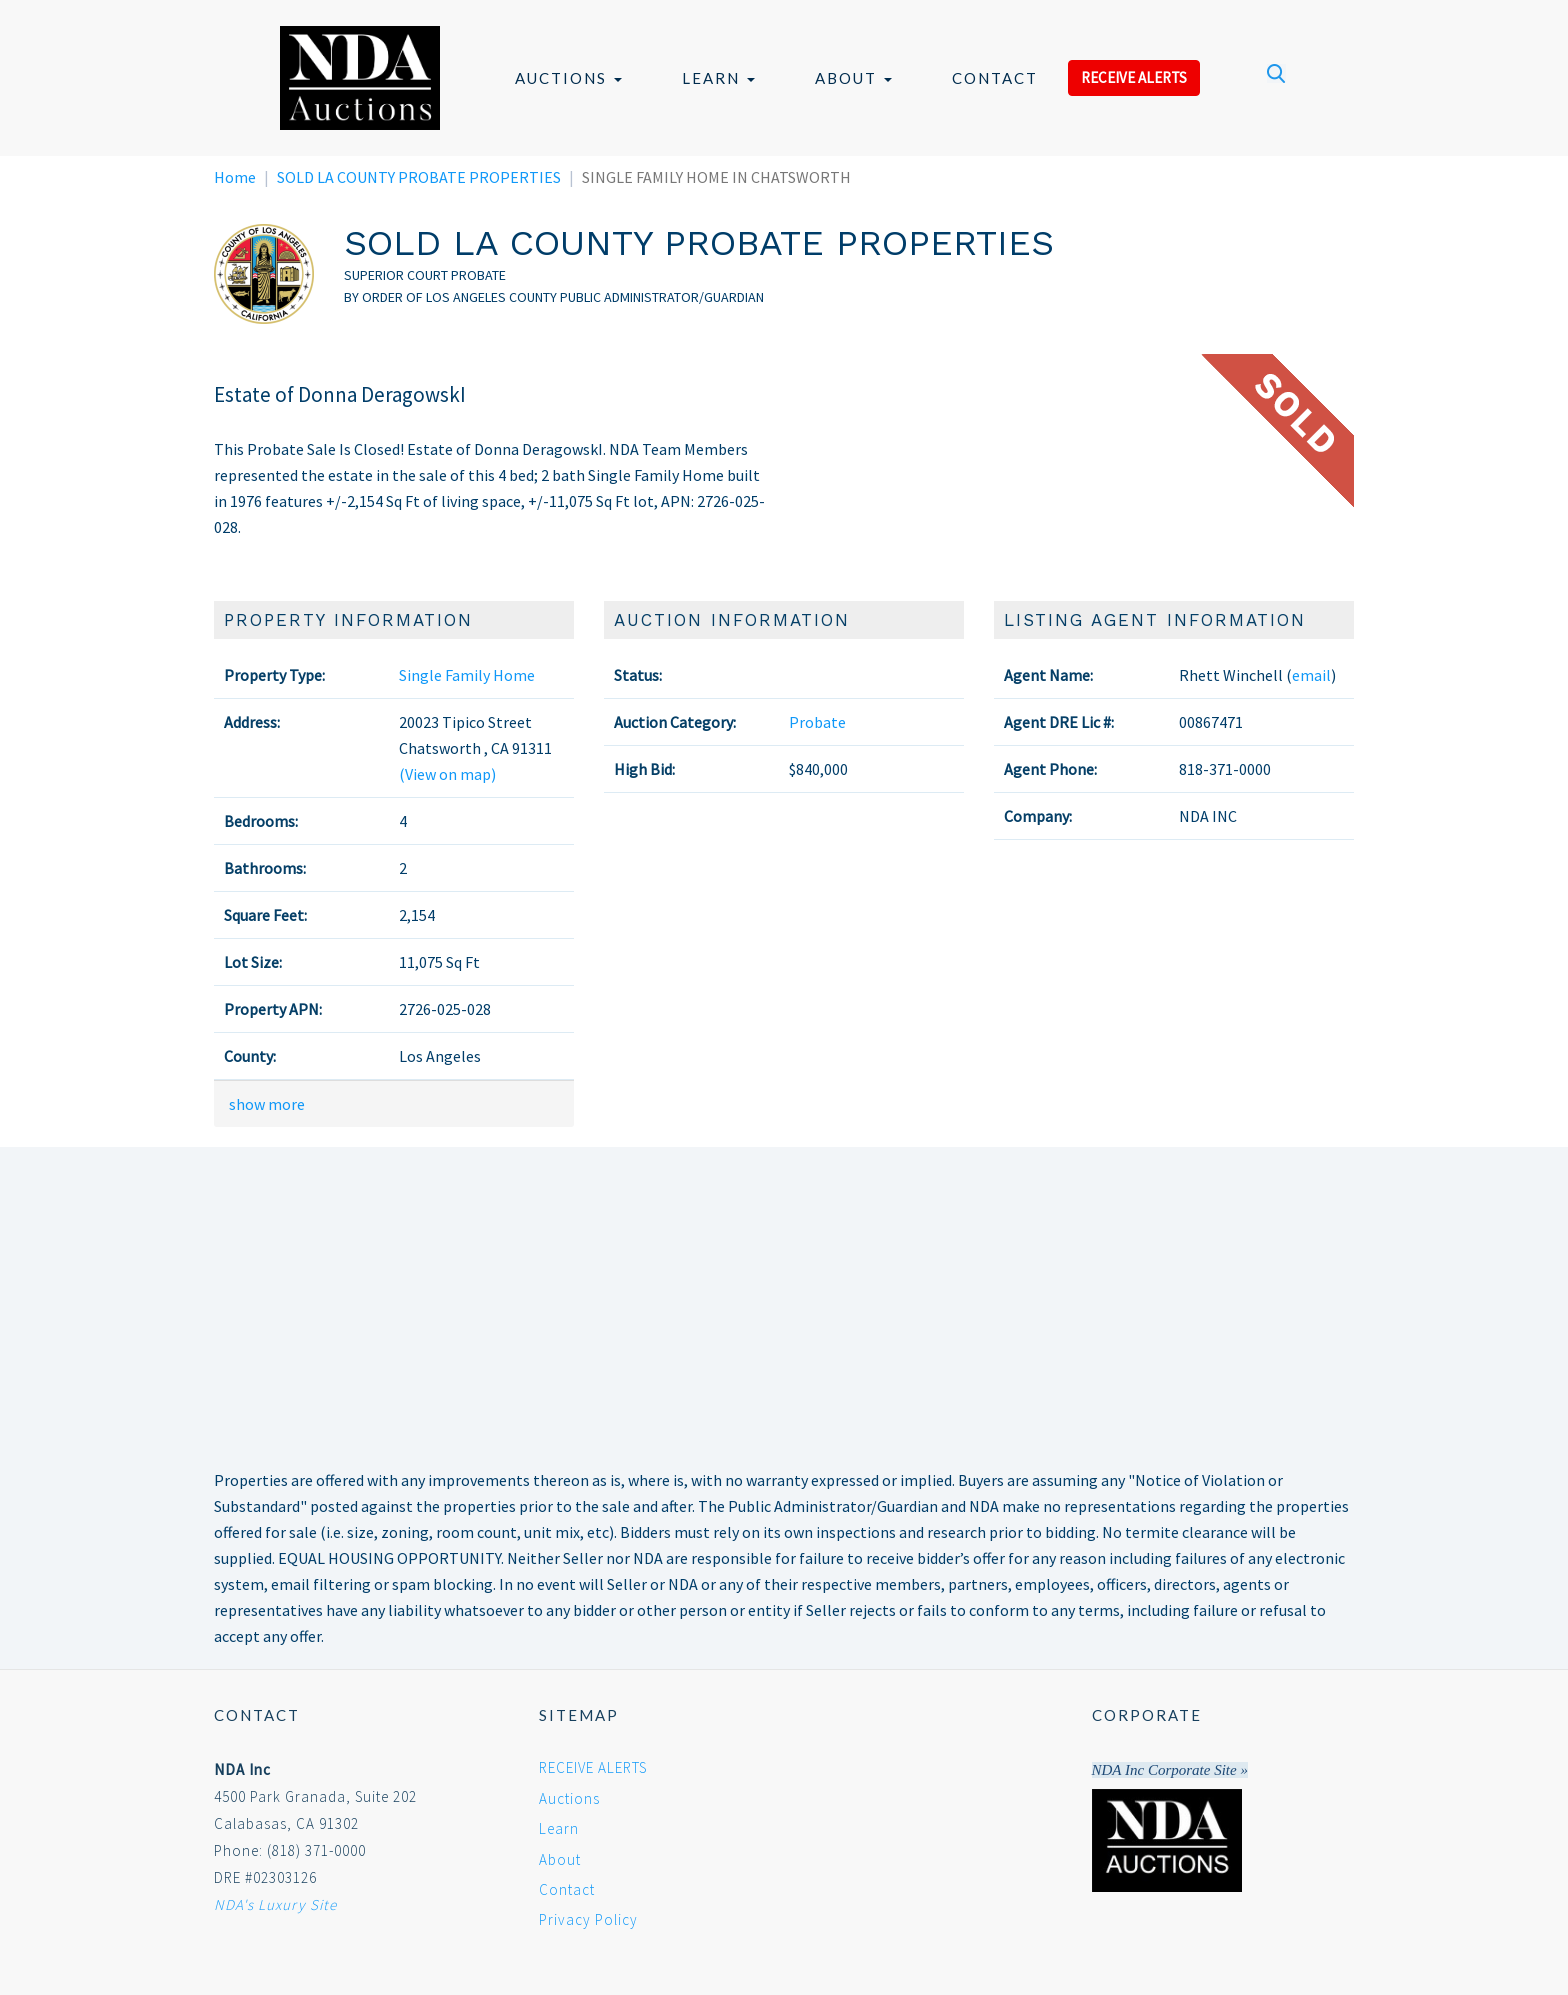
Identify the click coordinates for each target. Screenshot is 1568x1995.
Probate (817, 722)
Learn (718, 78)
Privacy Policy (588, 1919)
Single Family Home (467, 675)
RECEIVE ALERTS (1134, 77)
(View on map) (447, 774)
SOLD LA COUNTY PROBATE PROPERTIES (419, 177)
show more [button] (267, 1104)
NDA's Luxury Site (275, 1904)
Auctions (568, 78)
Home (235, 177)
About (853, 78)
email (1311, 675)
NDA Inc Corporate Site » (1170, 1770)
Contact (995, 78)
